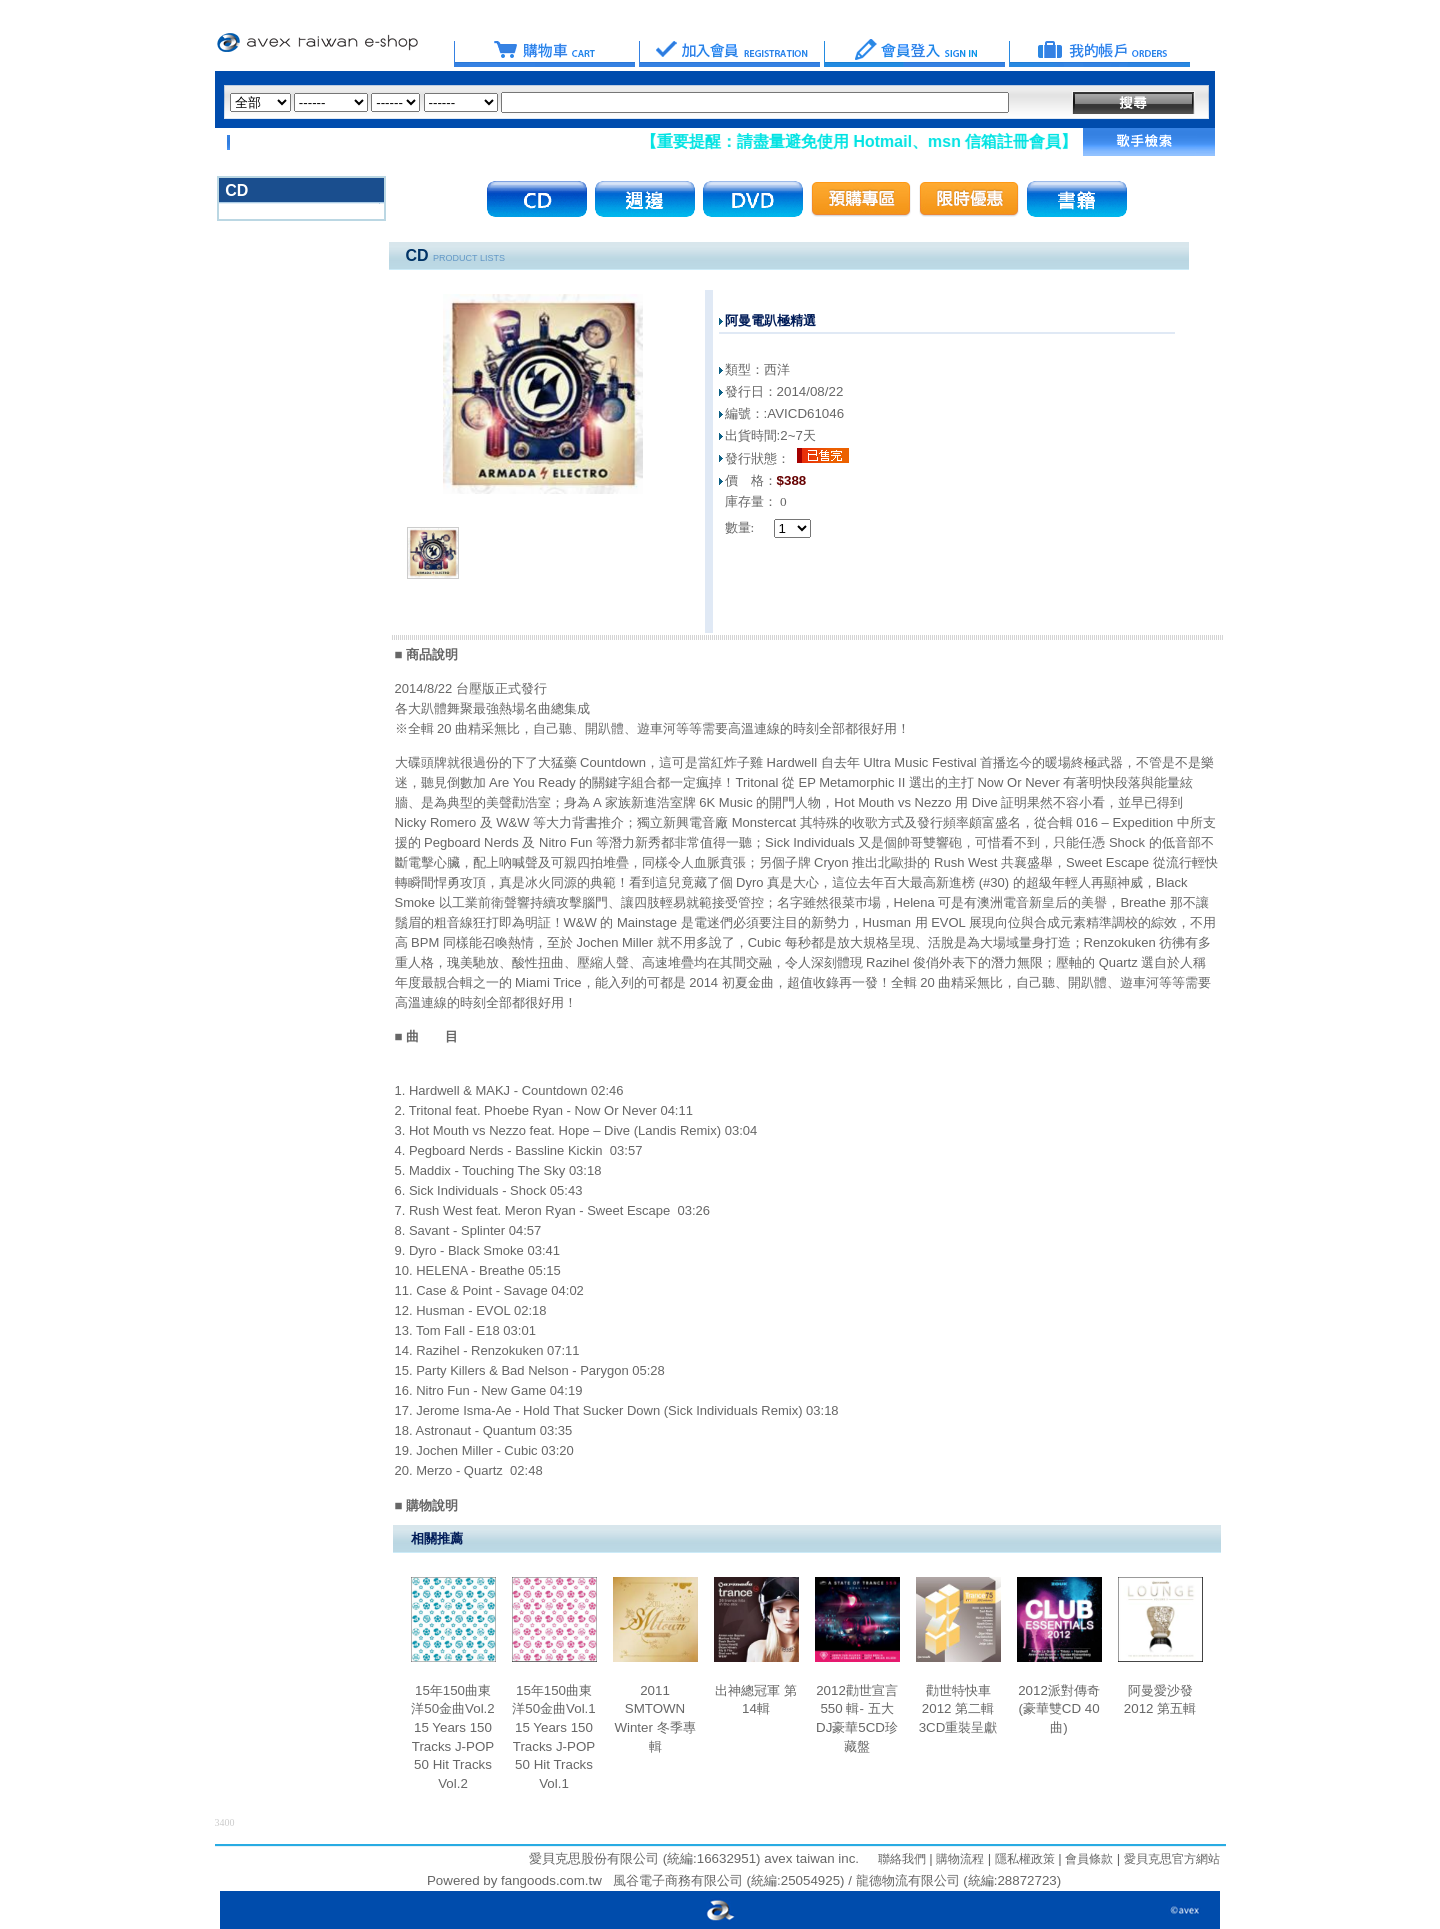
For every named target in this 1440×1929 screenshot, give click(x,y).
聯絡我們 (902, 1859)
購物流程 (958, 1859)
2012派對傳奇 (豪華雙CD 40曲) (1059, 1709)
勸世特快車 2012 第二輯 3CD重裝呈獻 (958, 1709)
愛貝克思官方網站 (1172, 1859)
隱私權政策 (1022, 1859)
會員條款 (1087, 1859)
